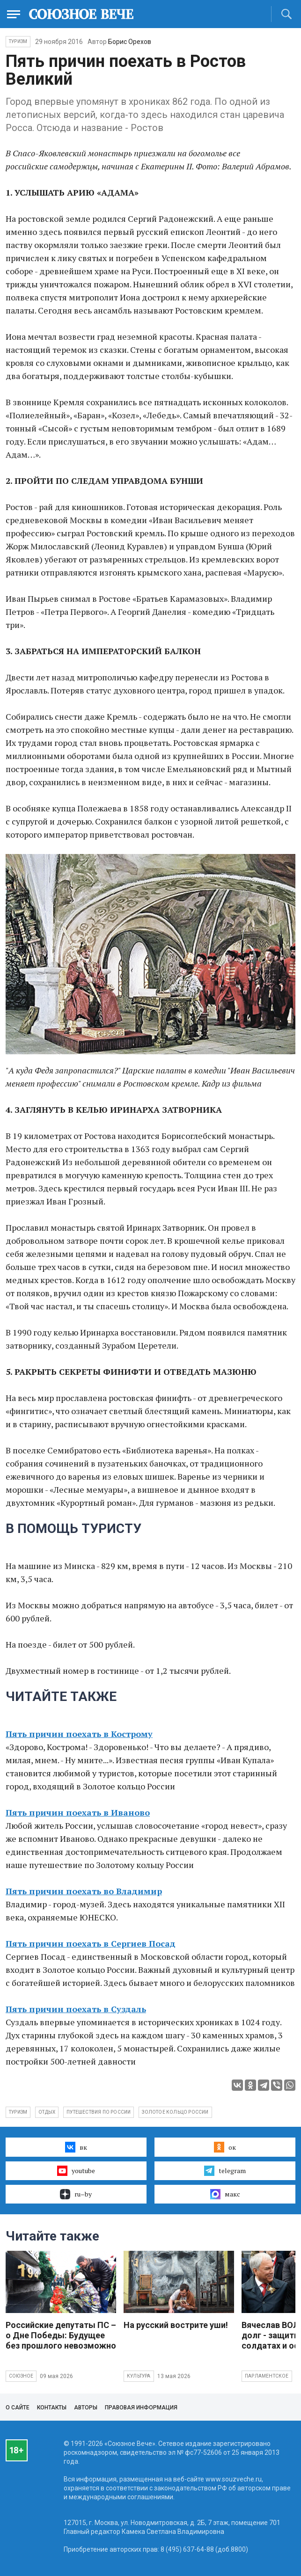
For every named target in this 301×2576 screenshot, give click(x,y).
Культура (139, 2376)
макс (225, 2194)
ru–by (76, 2194)
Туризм (18, 41)
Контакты (51, 2407)
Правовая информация (141, 2407)
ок (225, 2147)
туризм (18, 2112)
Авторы (85, 2407)
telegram (225, 2171)
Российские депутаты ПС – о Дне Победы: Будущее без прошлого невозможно (61, 2335)
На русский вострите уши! (176, 2325)
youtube (76, 2171)
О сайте (17, 2407)
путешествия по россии (98, 2112)
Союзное (21, 2376)
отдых (46, 2112)
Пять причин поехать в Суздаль (76, 2008)
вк (76, 2147)
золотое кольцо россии (175, 2112)
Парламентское (267, 2376)
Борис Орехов (129, 41)
